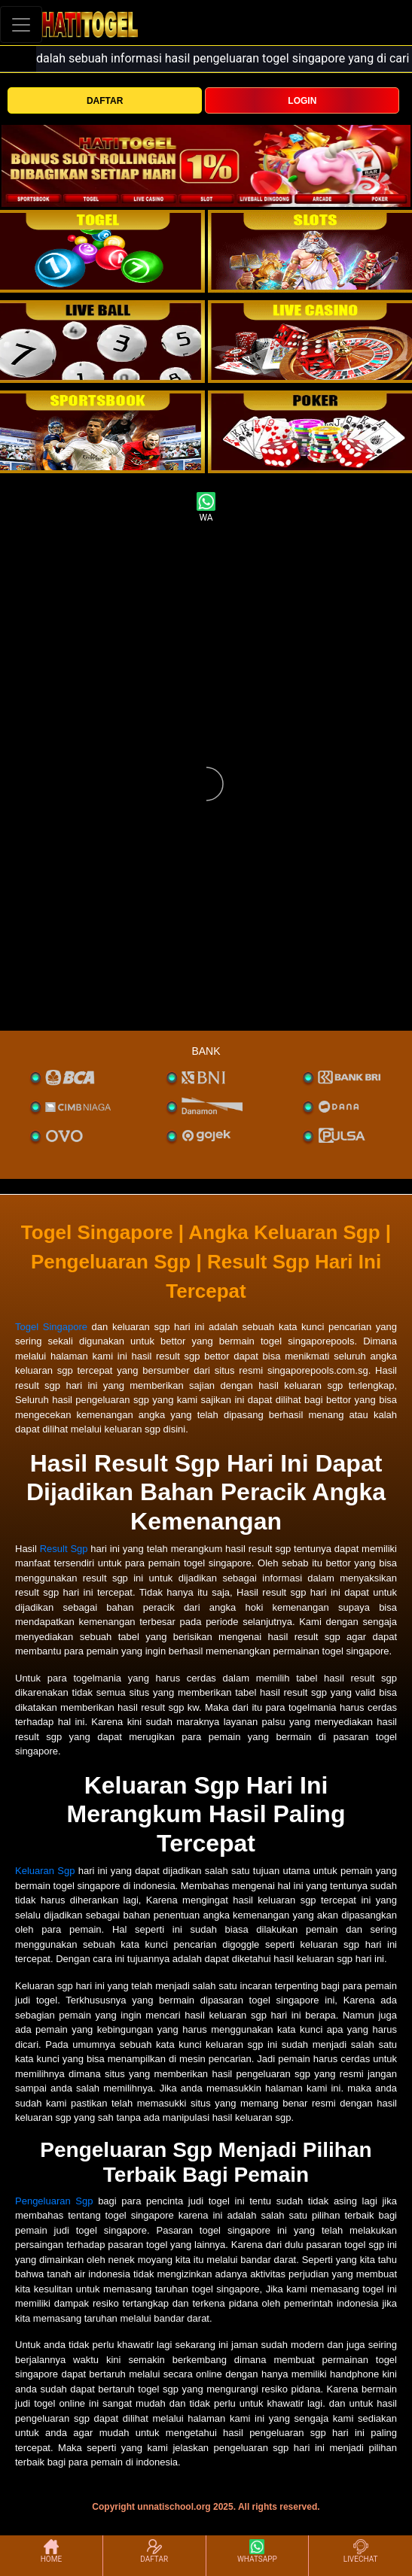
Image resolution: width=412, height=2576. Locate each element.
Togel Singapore (51, 1326)
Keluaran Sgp (45, 1870)
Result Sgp (64, 1548)
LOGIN (302, 101)
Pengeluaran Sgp (54, 2201)
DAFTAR (105, 101)
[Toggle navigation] (21, 24)
